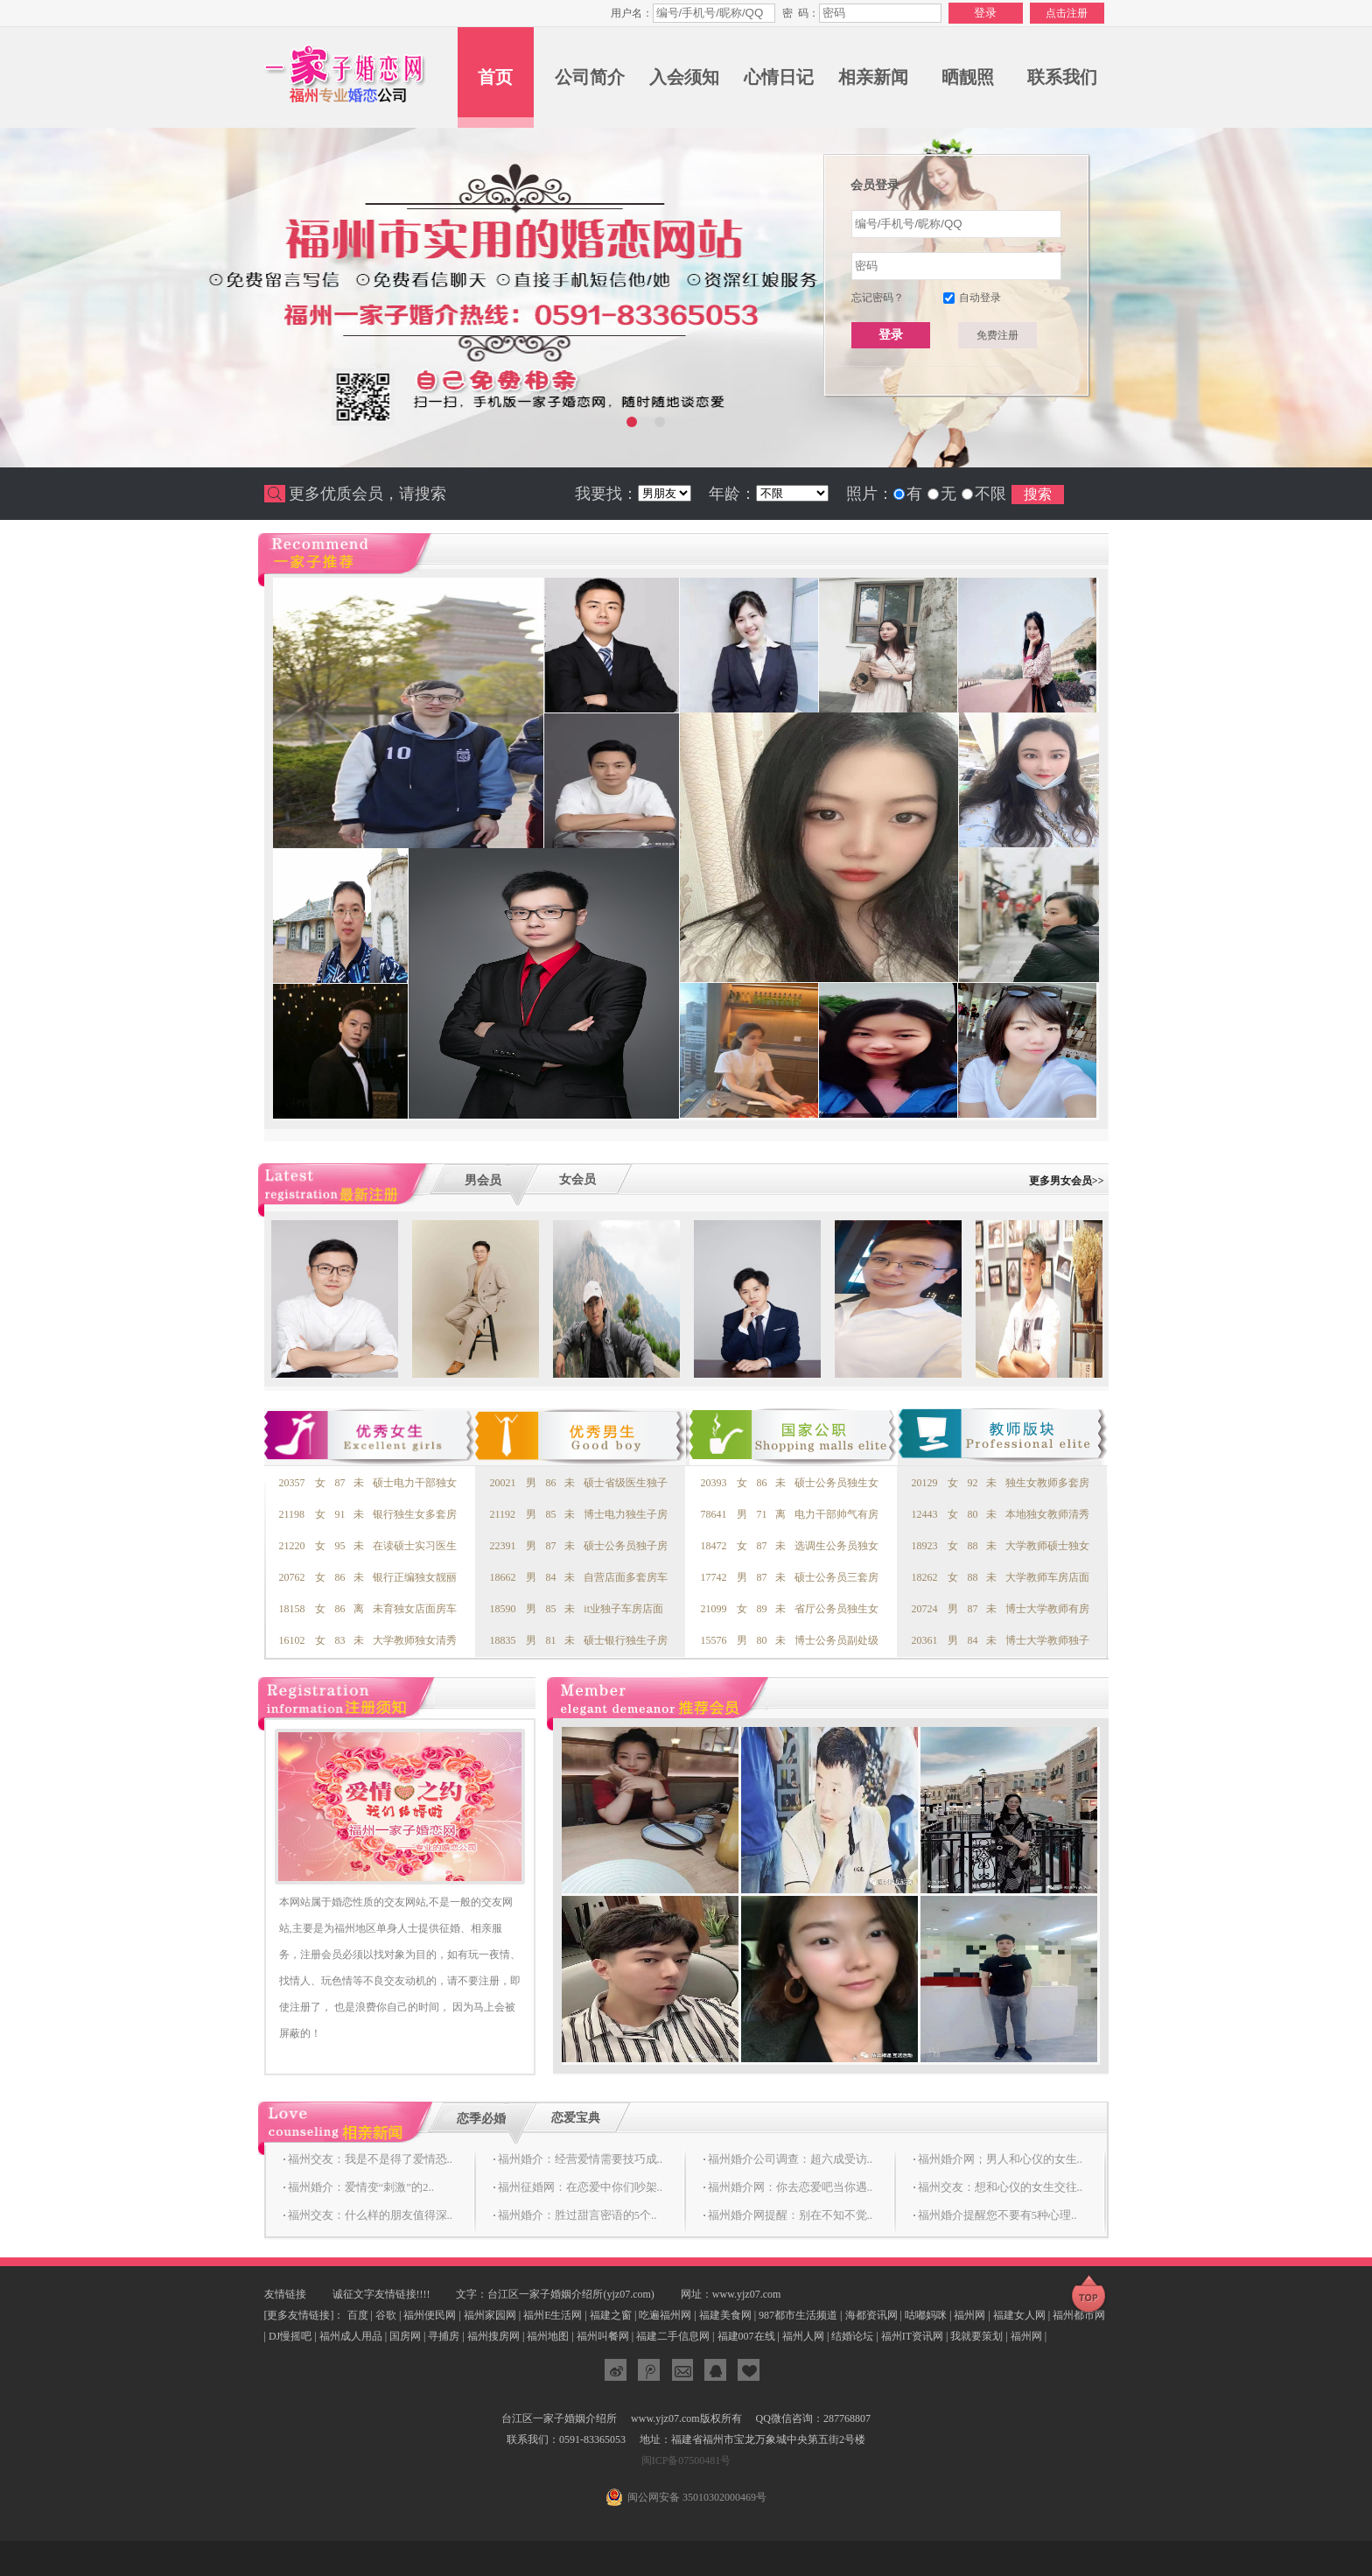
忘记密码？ (877, 297)
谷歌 (385, 2315)
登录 (890, 334)
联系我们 (1062, 77)
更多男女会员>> (1066, 1181)
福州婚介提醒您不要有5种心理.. (997, 2215)
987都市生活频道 (798, 2315)
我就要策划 (976, 2336)
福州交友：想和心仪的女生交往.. (1000, 2186)
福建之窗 (611, 2315)
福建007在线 (746, 2336)
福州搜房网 (493, 2336)
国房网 (405, 2336)
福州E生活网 (552, 2315)
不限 (990, 493)
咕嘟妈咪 (926, 2315)
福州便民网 (429, 2315)
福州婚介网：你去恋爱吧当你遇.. (790, 2186)
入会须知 (684, 77)
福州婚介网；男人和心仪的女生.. (1000, 2158)
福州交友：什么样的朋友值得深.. (370, 2215)
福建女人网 (1019, 2315)
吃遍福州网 (665, 2315)
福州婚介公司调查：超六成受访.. (790, 2158)
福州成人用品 (350, 2336)
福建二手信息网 (673, 2336)
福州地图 (548, 2336)
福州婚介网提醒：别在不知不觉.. (790, 2215)
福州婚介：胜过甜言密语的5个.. (577, 2215)
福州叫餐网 (603, 2336)
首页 (495, 77)
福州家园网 (490, 2315)
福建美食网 (725, 2315)
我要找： (606, 493)
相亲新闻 (873, 77)
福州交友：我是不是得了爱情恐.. (370, 2158)
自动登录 (980, 297)
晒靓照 (968, 77)
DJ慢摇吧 (290, 2336)
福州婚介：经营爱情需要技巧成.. (580, 2158)
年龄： (732, 493)
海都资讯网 (871, 2315)
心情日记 (779, 77)
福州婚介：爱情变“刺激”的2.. (361, 2186)
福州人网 (803, 2336)
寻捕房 (443, 2336)
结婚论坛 (852, 2336)
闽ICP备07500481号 (686, 2460)
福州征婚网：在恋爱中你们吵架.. (580, 2186)
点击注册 (1067, 13)
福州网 (969, 2315)
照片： (869, 493)
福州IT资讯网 (912, 2336)
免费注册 (997, 335)
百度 (357, 2315)
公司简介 (590, 77)
